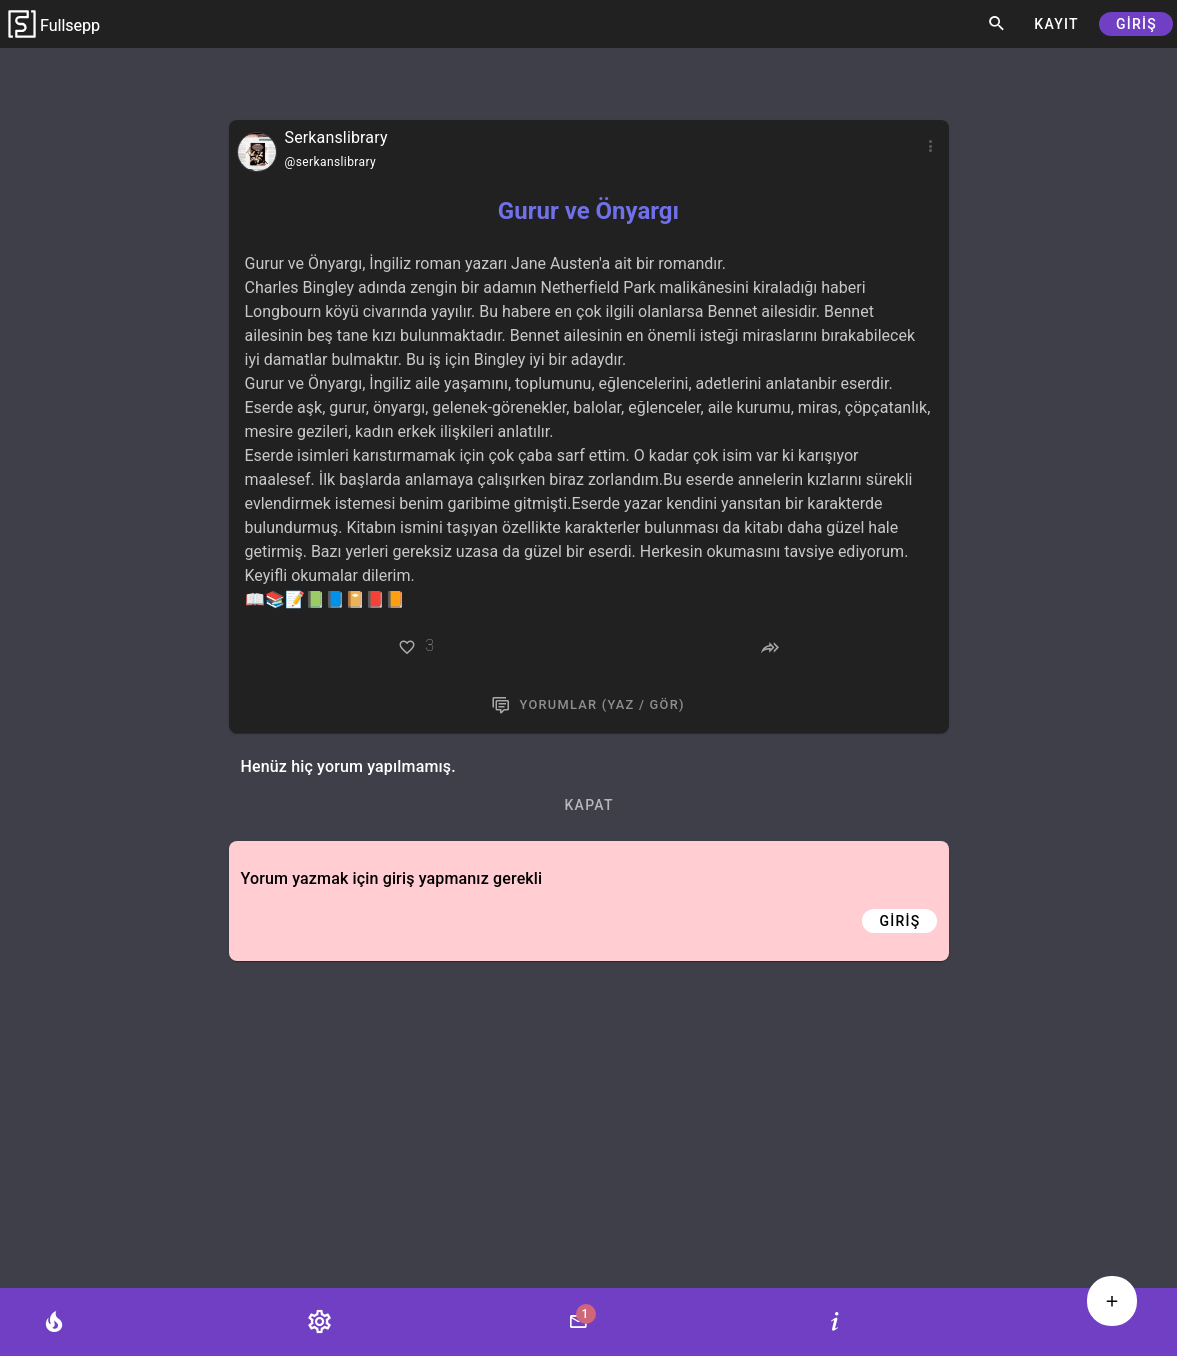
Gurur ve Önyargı (588, 211)
